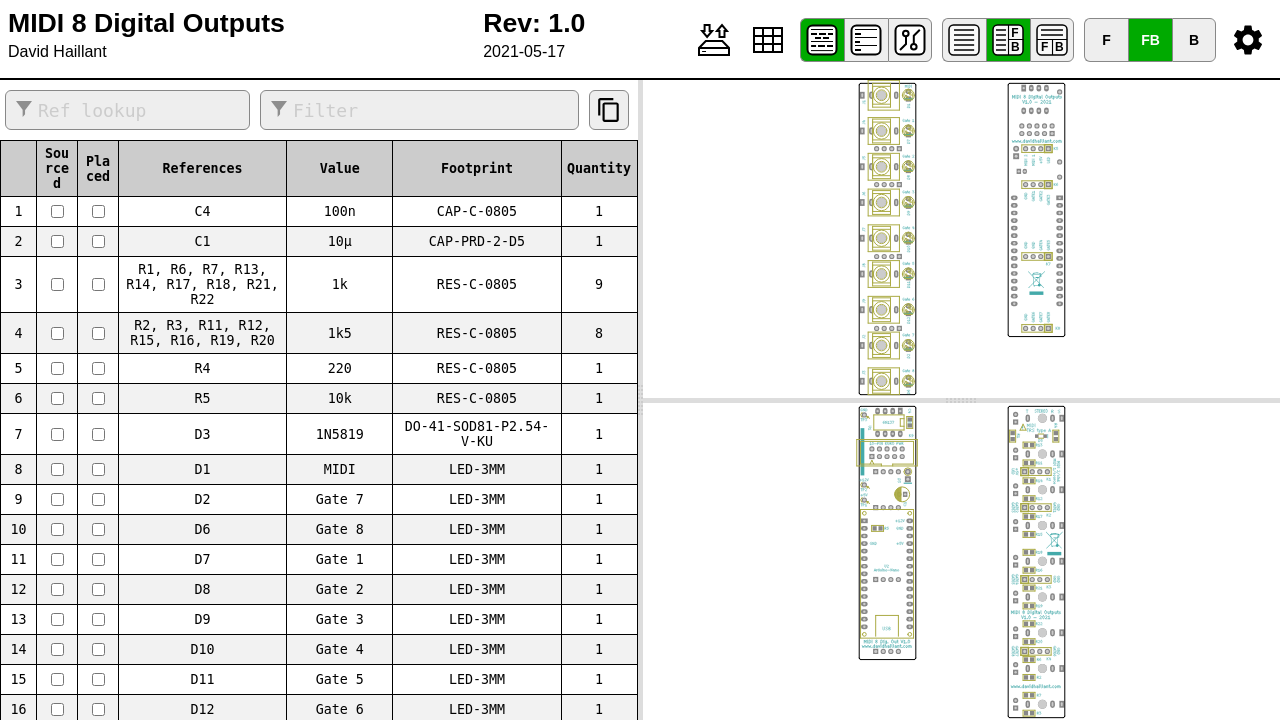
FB (1150, 40)
